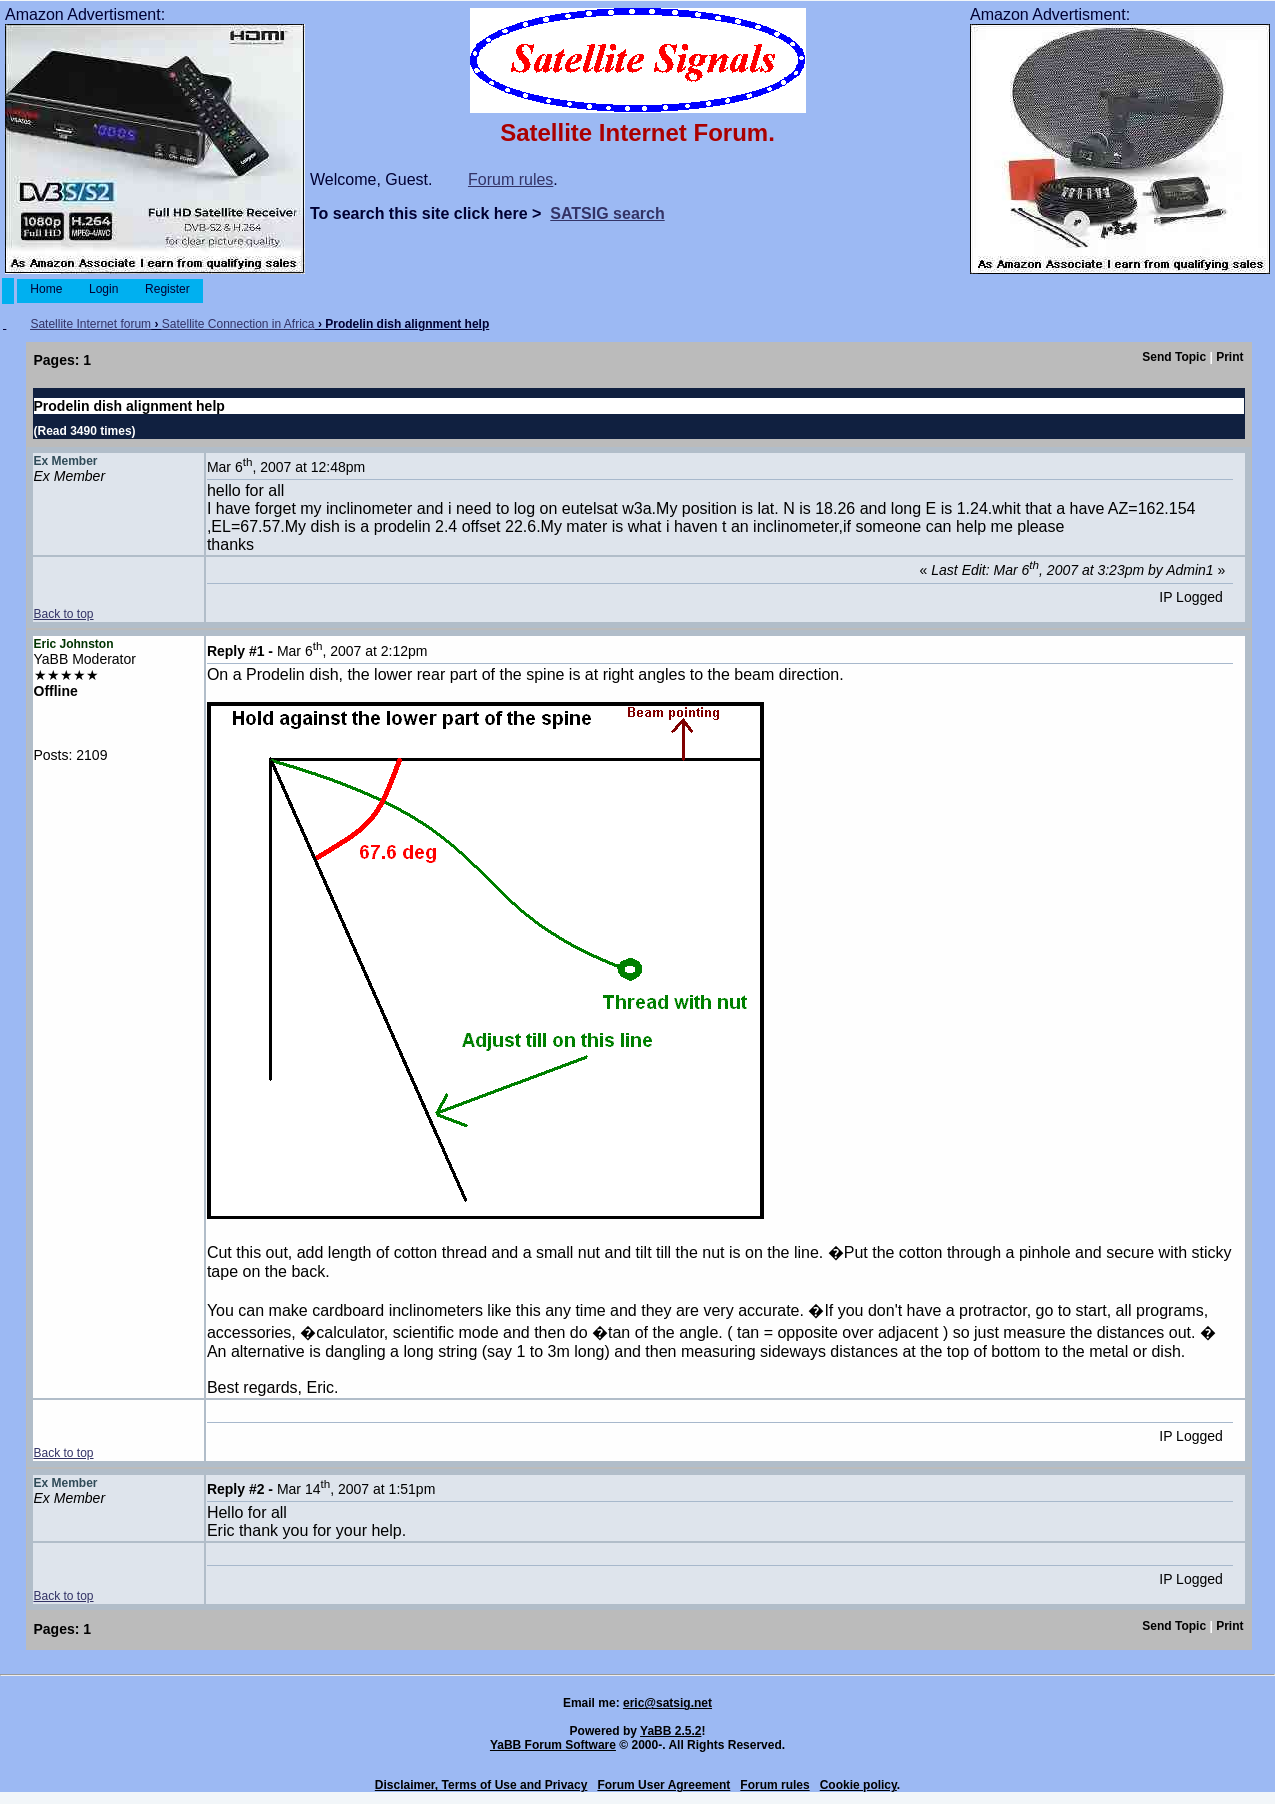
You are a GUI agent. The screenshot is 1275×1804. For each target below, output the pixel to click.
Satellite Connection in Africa (238, 324)
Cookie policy (858, 1785)
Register (167, 289)
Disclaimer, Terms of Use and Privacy (481, 1785)
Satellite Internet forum (90, 324)
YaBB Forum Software (553, 1745)
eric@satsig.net (667, 1703)
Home (46, 289)
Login (104, 289)
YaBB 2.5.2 (670, 1731)
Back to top (64, 614)
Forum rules (510, 179)
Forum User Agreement (663, 1785)
